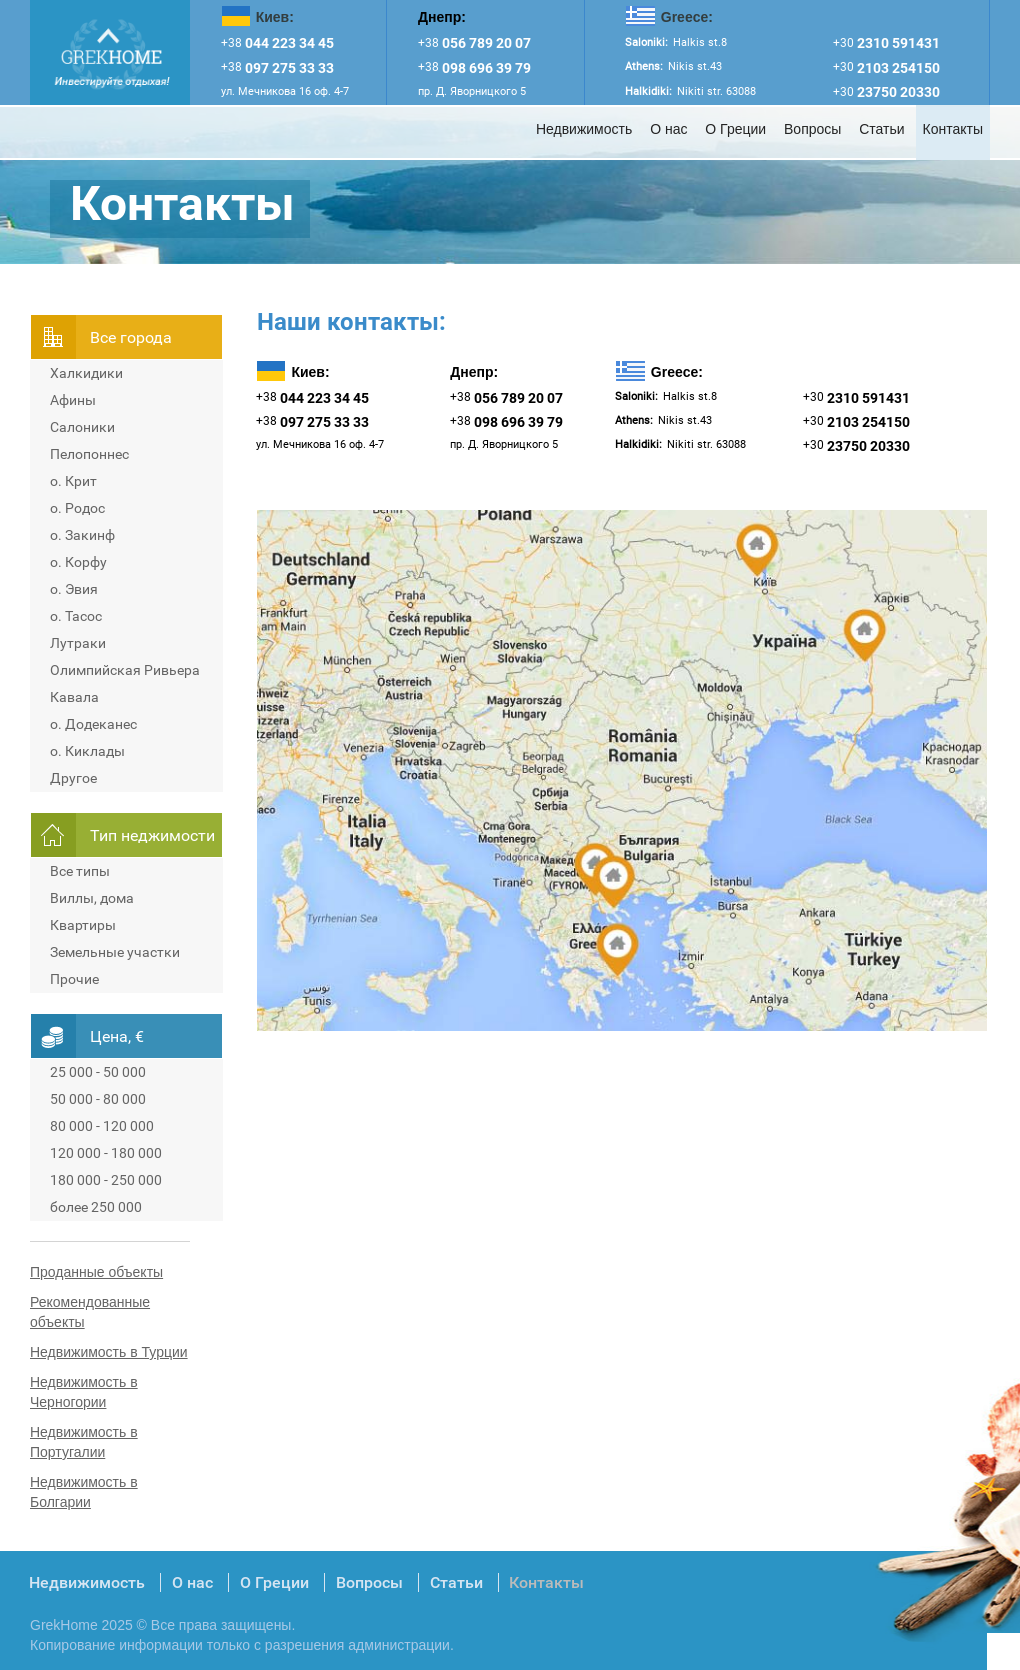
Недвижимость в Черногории (84, 1392)
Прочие (74, 979)
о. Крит (73, 481)
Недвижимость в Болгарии (84, 1492)
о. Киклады (87, 751)
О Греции (735, 129)
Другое (73, 778)
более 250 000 (96, 1207)
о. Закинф (82, 535)
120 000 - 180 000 (106, 1153)
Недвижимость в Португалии (84, 1442)
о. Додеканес (93, 724)
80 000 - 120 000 (102, 1126)
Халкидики (86, 373)
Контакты (953, 129)
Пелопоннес (89, 454)
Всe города (131, 337)
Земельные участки (115, 952)
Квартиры (83, 925)
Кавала (74, 697)
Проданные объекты (96, 1272)
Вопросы (812, 129)
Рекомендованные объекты (90, 1312)
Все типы (80, 871)
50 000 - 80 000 (98, 1099)
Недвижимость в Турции (109, 1352)
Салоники (82, 427)
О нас (668, 129)
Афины (73, 400)
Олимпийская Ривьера (125, 670)
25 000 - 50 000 (98, 1072)
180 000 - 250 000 (106, 1180)
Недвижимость (584, 129)
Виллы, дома (92, 898)
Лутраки (78, 643)
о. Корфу (78, 562)
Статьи (881, 129)
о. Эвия (74, 589)
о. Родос (77, 508)
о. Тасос (76, 616)
